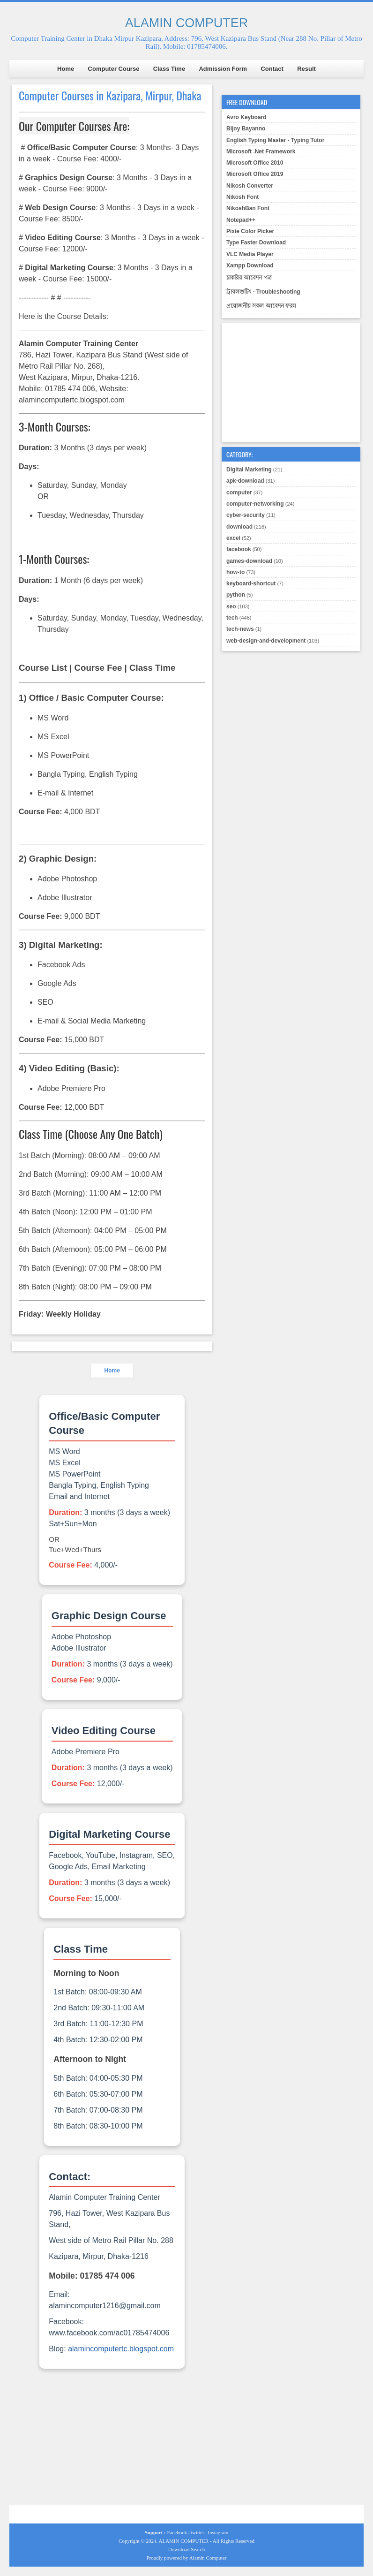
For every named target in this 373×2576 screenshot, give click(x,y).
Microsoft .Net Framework (260, 151)
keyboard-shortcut (251, 583)
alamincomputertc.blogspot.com (121, 2349)
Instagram (218, 2532)
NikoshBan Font (247, 208)
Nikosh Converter (249, 185)
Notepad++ (240, 220)
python (235, 594)
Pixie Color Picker (250, 231)
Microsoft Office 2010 (254, 162)
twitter (197, 2532)
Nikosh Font (242, 197)
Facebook (177, 2532)
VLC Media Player (250, 254)
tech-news (240, 629)
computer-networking (255, 503)
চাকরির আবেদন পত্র (249, 277)
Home (65, 68)
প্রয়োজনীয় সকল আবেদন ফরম (261, 306)
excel (233, 538)
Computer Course (114, 68)
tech (232, 617)
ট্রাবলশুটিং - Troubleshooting (263, 291)
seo (231, 606)
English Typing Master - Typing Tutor (275, 140)
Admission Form (223, 68)
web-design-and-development (266, 640)
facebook (238, 549)
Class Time (169, 68)
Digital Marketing (249, 469)
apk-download (245, 480)
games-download (249, 561)
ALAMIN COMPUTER (186, 23)
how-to (235, 572)
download (239, 526)
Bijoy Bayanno (245, 128)
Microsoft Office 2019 (254, 174)
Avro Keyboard (246, 117)
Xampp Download (250, 265)
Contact (272, 68)
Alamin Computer (208, 2558)
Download (179, 2549)
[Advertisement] (112, 2439)
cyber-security (245, 515)
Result (306, 68)
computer (239, 492)
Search (198, 2549)
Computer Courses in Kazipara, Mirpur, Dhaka (110, 95)
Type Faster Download (256, 242)
